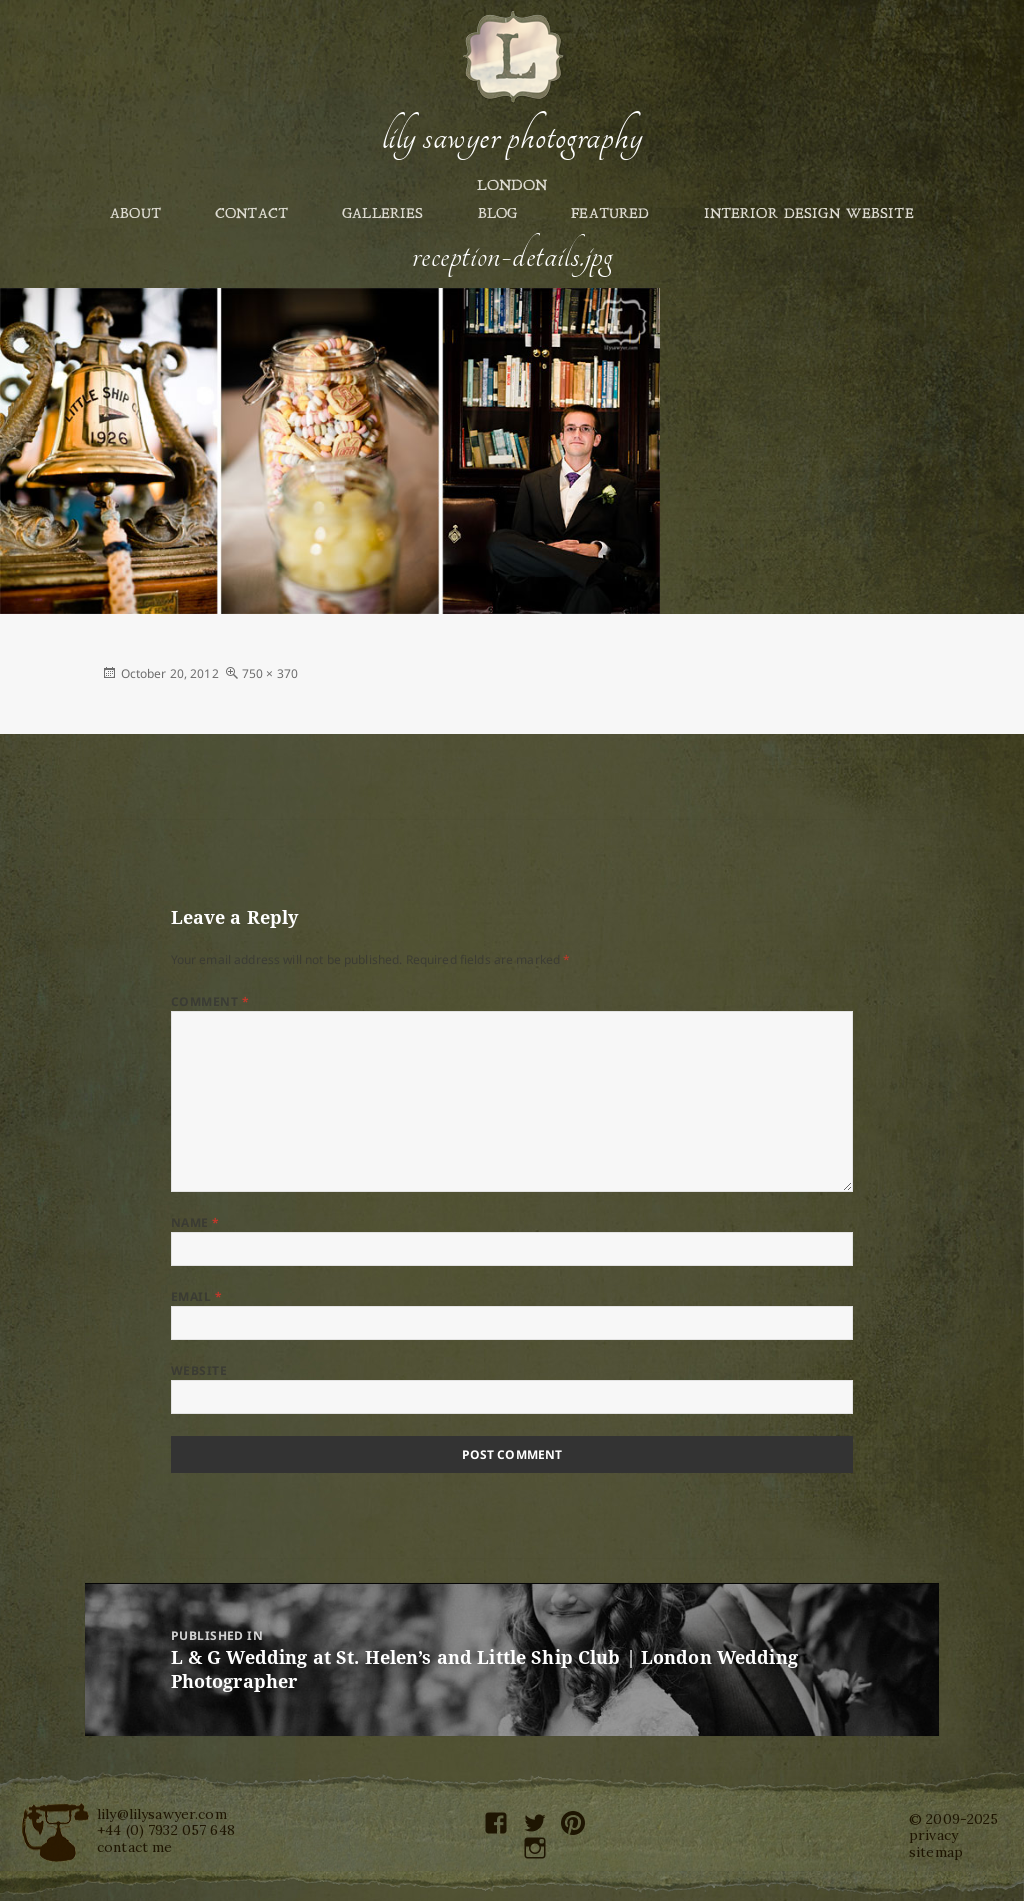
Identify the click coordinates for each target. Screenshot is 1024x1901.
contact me (134, 1847)
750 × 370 (270, 673)
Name (195, 1222)
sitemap (936, 1852)
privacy (933, 1835)
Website (199, 1370)
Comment (210, 1001)
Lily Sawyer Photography (512, 137)
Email (196, 1296)
